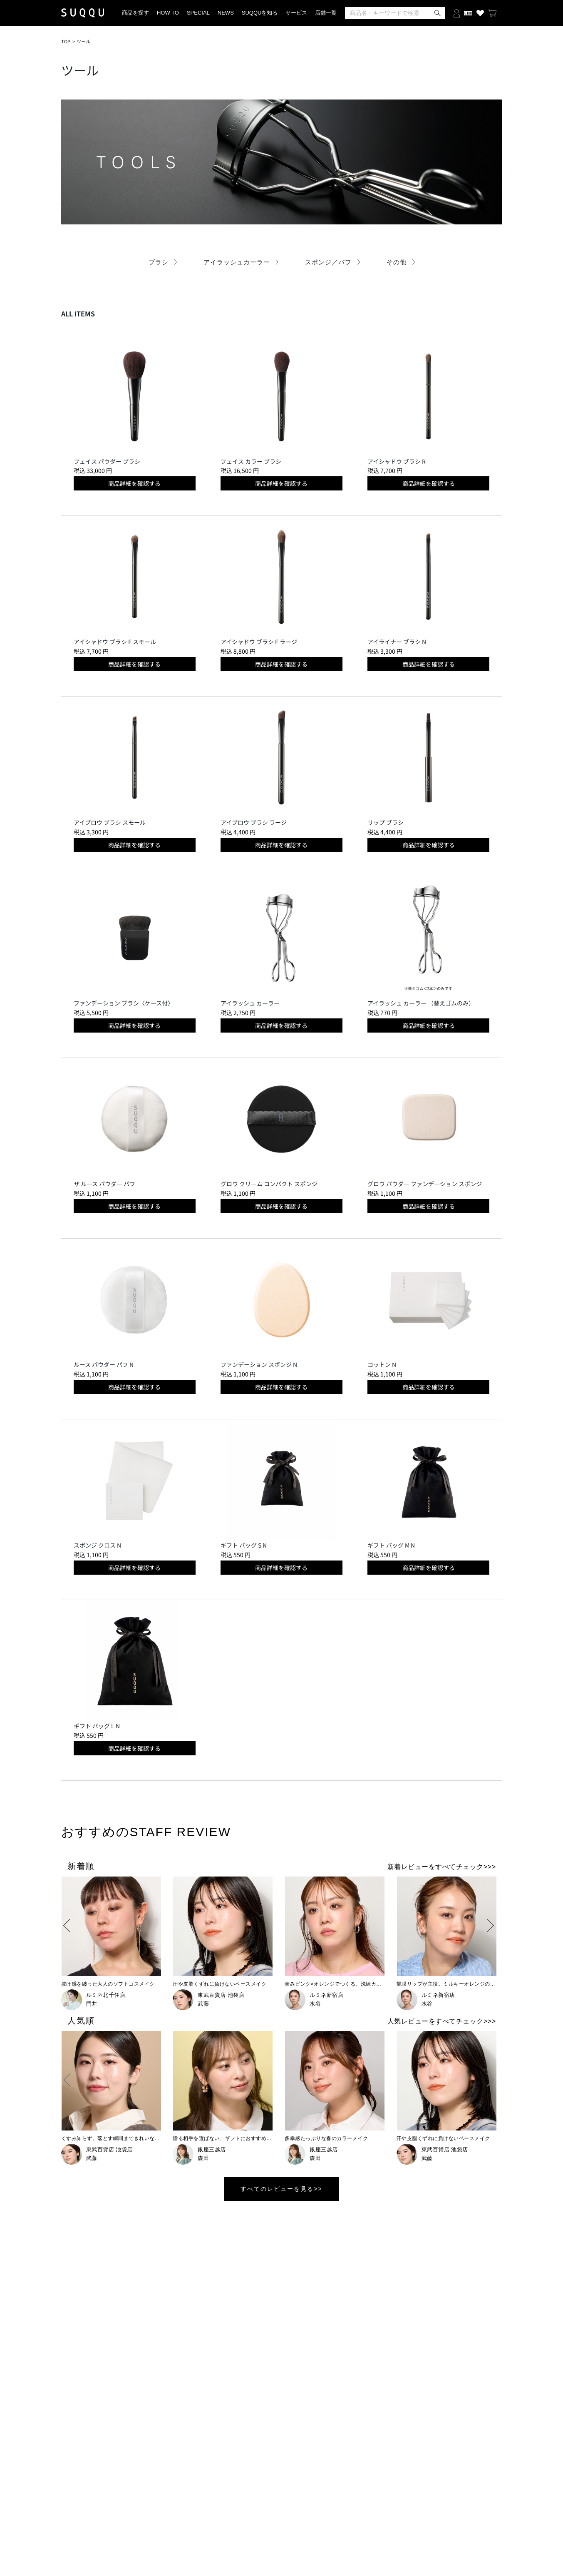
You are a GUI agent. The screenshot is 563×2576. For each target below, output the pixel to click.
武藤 (203, 2004)
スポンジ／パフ (328, 262)
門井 (91, 2004)
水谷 (315, 2004)
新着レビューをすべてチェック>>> (441, 1866)
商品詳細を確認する (134, 483)
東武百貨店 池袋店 (221, 1995)
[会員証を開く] (468, 12)
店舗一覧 (326, 13)
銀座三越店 (212, 2149)
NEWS (226, 13)
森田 (203, 2158)
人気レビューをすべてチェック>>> (441, 2021)
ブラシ (159, 262)
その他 (397, 262)
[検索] (395, 13)
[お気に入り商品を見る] (480, 12)
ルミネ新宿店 (326, 1995)
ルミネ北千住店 (106, 1995)
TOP (65, 41)
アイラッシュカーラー (236, 262)
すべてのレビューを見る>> (281, 2188)
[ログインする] (457, 12)
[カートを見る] (492, 12)
